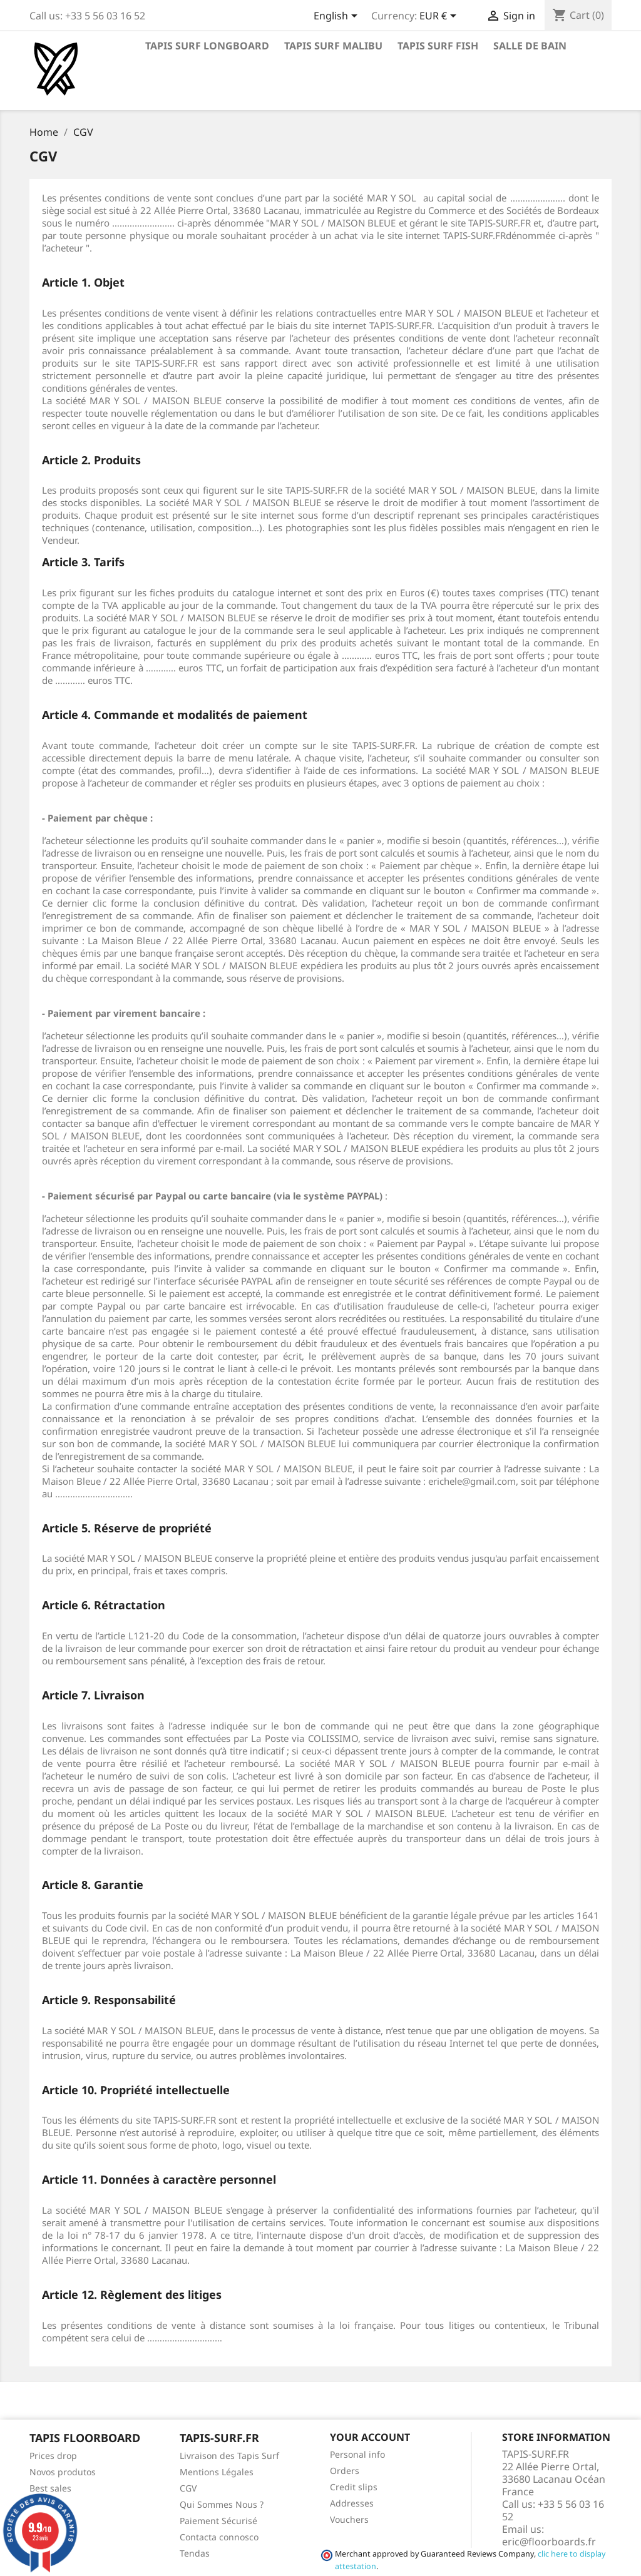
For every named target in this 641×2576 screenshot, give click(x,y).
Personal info (357, 2454)
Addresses (352, 2503)
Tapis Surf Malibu (333, 46)
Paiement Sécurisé (218, 2521)
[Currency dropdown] (440, 16)
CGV (188, 2488)
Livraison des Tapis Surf (229, 2455)
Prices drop (53, 2455)
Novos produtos (62, 2472)
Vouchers (349, 2519)
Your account (370, 2437)
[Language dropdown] (338, 16)
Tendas (195, 2553)
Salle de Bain (530, 46)
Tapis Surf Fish (437, 46)
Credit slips (353, 2487)
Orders (344, 2471)
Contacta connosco (219, 2537)
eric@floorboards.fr (549, 2541)
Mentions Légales (217, 2472)
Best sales (50, 2488)
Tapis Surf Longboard (207, 46)
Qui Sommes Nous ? (222, 2504)
